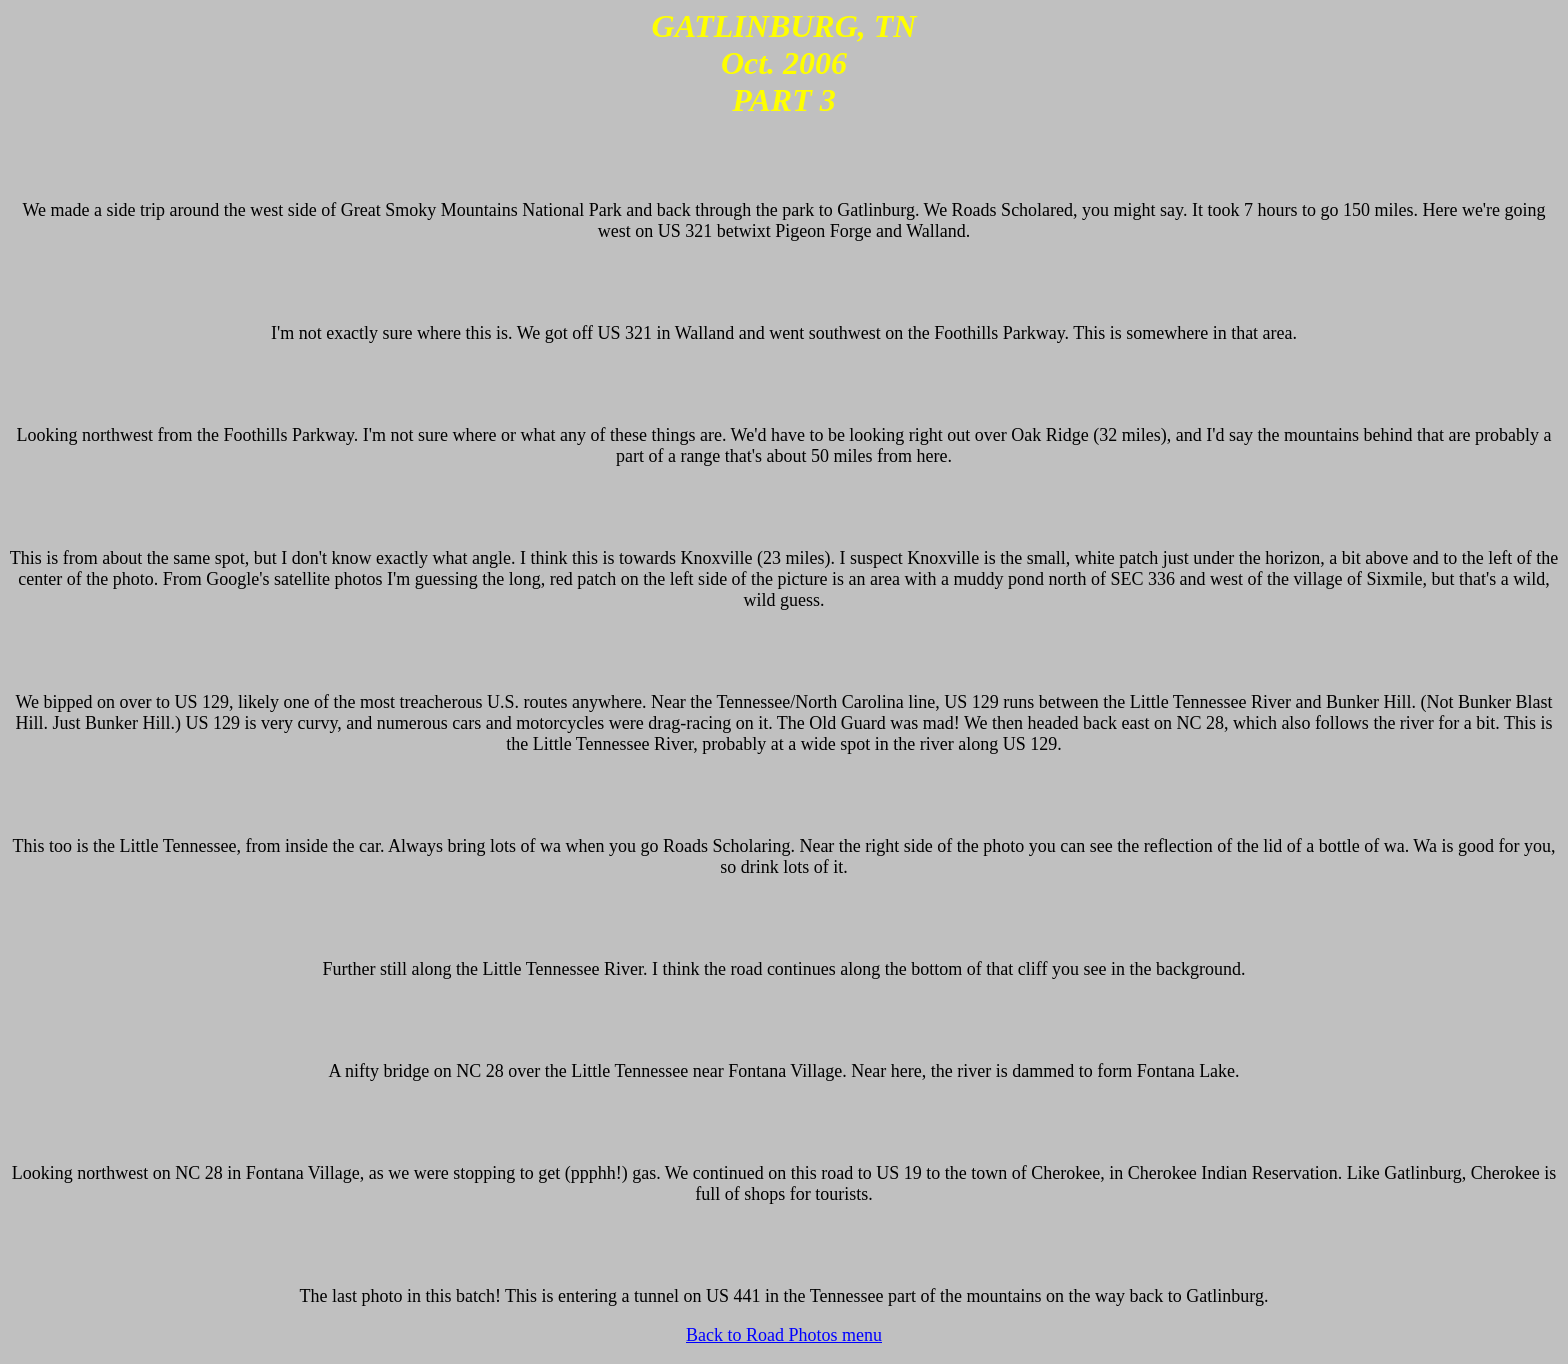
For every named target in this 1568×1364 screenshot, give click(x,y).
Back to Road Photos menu (784, 1335)
